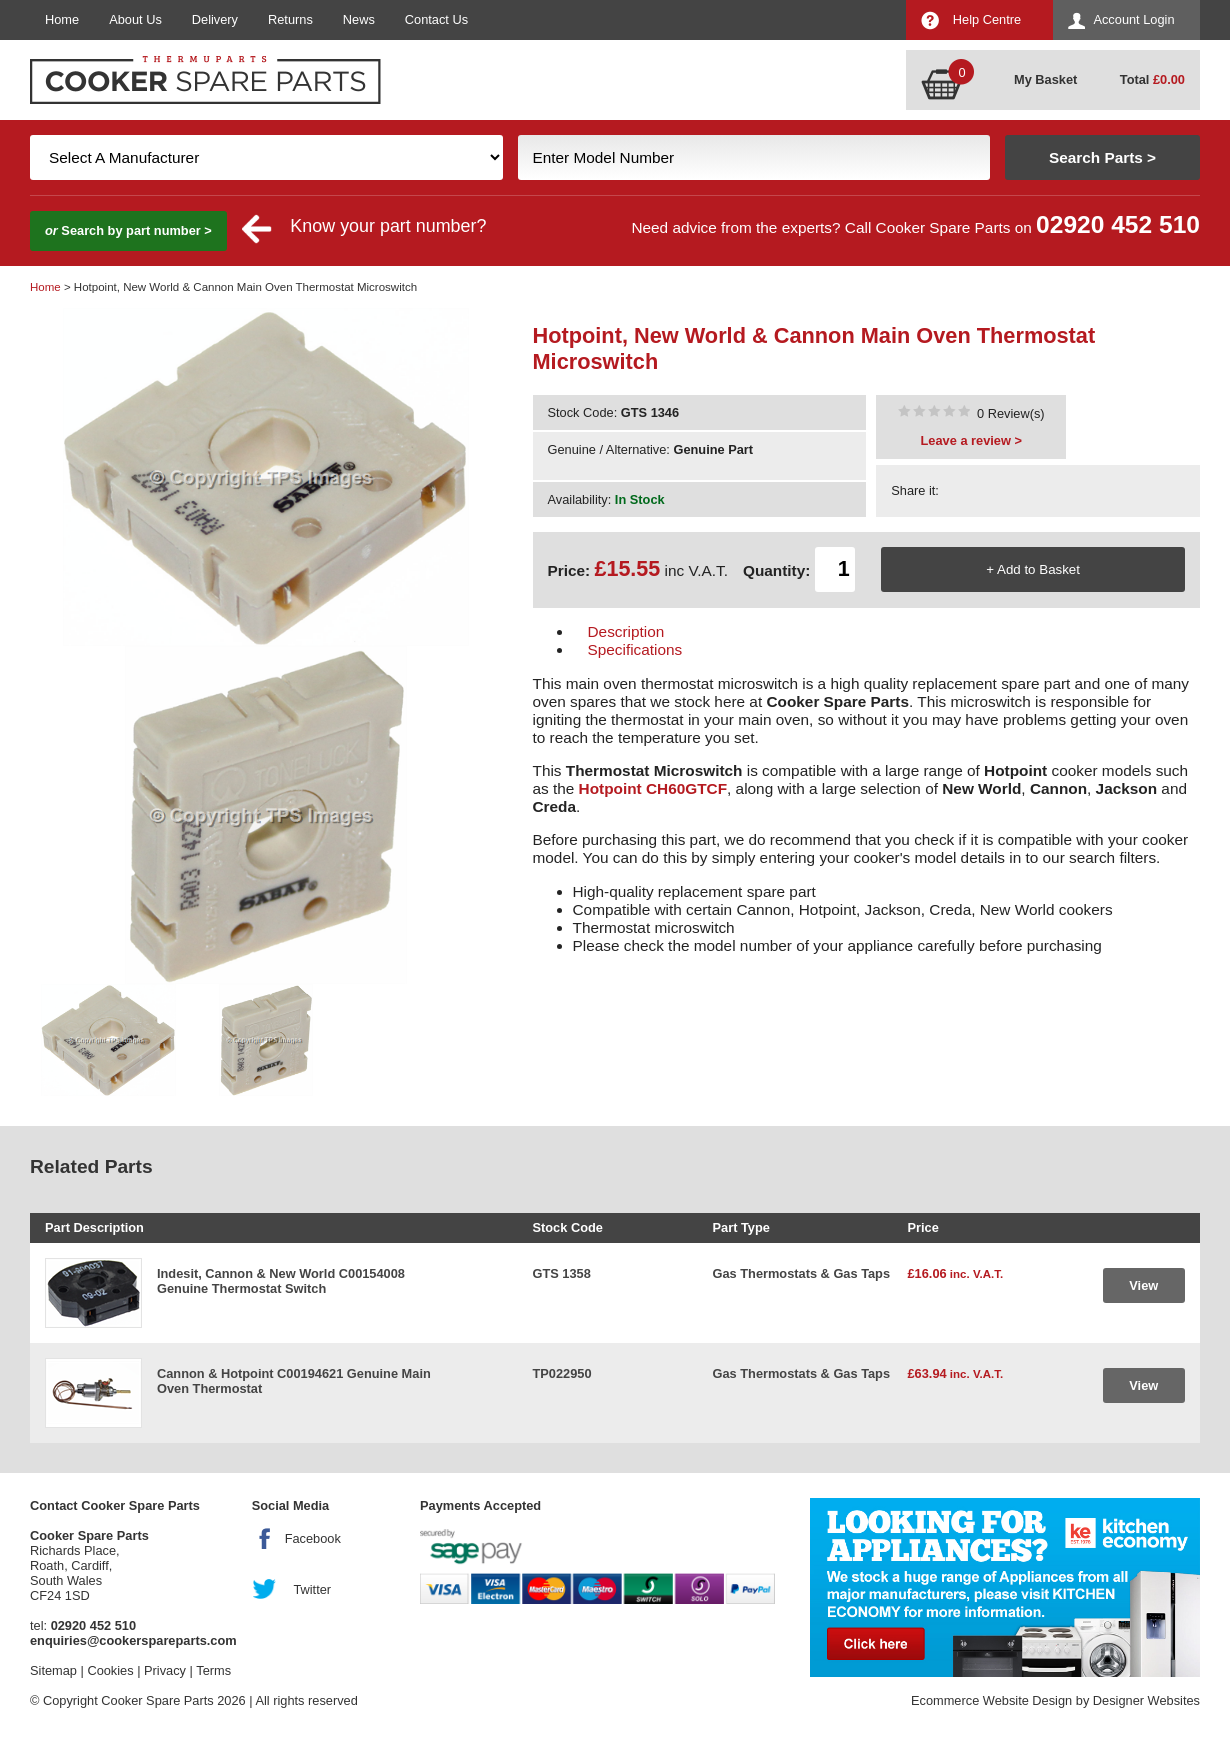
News (359, 19)
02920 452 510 (1118, 224)
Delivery (215, 19)
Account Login (1133, 19)
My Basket (1045, 79)
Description (626, 631)
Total (1152, 79)
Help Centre (987, 19)
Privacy (165, 1670)
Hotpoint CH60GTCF (653, 788)
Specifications (635, 649)
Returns (290, 19)
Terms (213, 1670)
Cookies (110, 1670)
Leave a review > (971, 440)
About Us (135, 19)
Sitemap (53, 1670)
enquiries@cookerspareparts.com (133, 1640)
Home (62, 19)
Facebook (313, 1538)
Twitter (312, 1589)
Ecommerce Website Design (991, 1700)
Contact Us (436, 19)
